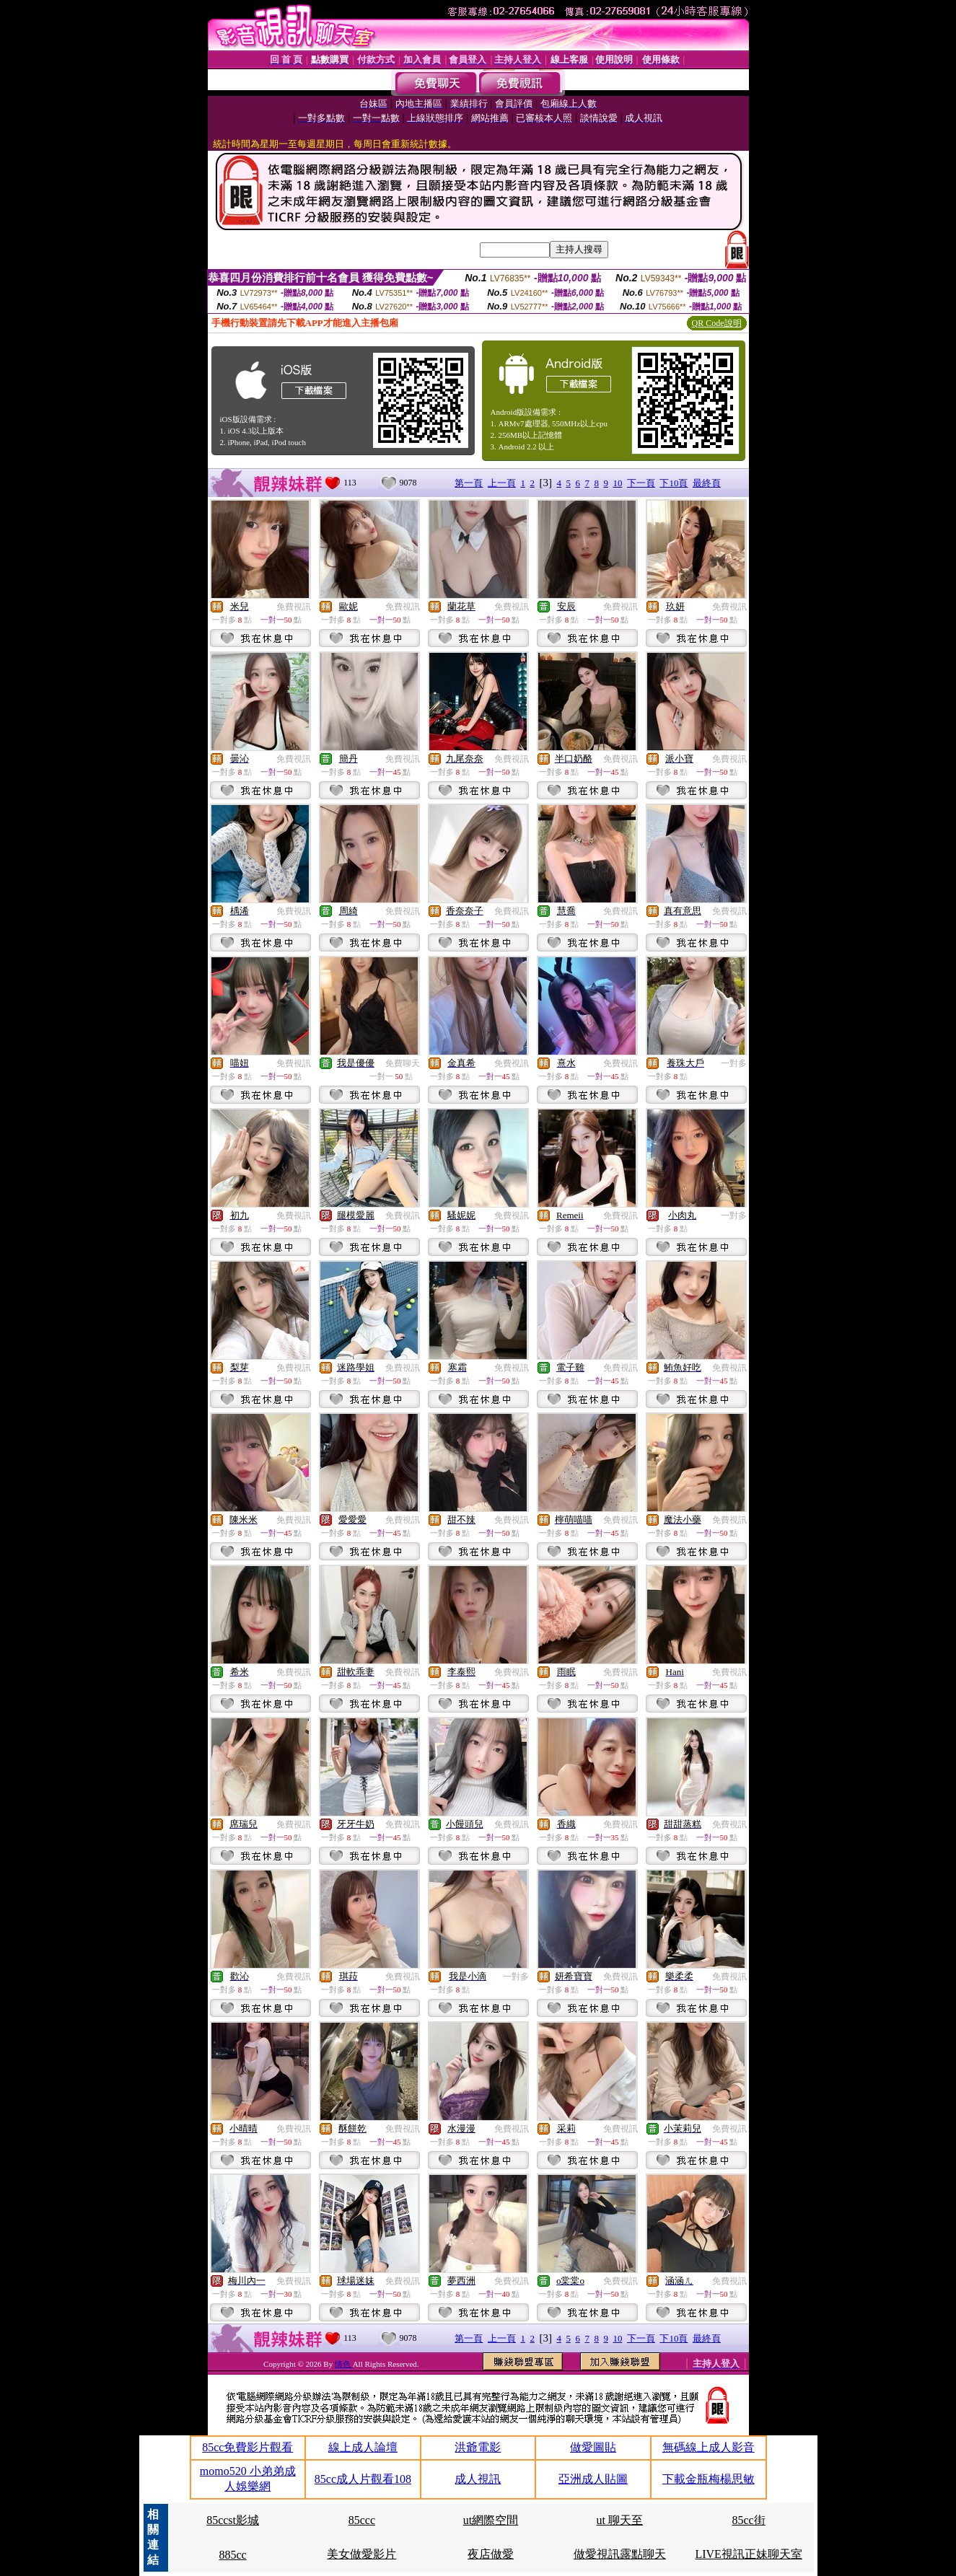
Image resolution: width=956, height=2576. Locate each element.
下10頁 (673, 483)
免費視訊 (293, 607)
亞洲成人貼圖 (593, 2479)
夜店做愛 (491, 2554)
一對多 (734, 1063)
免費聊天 (402, 1063)
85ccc (361, 2520)
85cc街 (749, 2520)
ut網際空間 (490, 2520)
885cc (232, 2555)
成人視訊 (478, 2479)
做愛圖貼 (593, 2447)
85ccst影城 (232, 2520)
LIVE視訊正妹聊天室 (748, 2554)
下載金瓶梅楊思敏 (708, 2479)
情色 (344, 2364)
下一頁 (641, 483)
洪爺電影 (478, 2447)
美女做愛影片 (361, 2554)
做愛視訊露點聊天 (620, 2554)
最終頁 (707, 483)
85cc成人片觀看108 (363, 2479)
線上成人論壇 (363, 2447)
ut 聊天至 (620, 2520)
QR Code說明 (717, 323)
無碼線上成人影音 (708, 2447)
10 (617, 483)
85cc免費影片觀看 (247, 2447)
